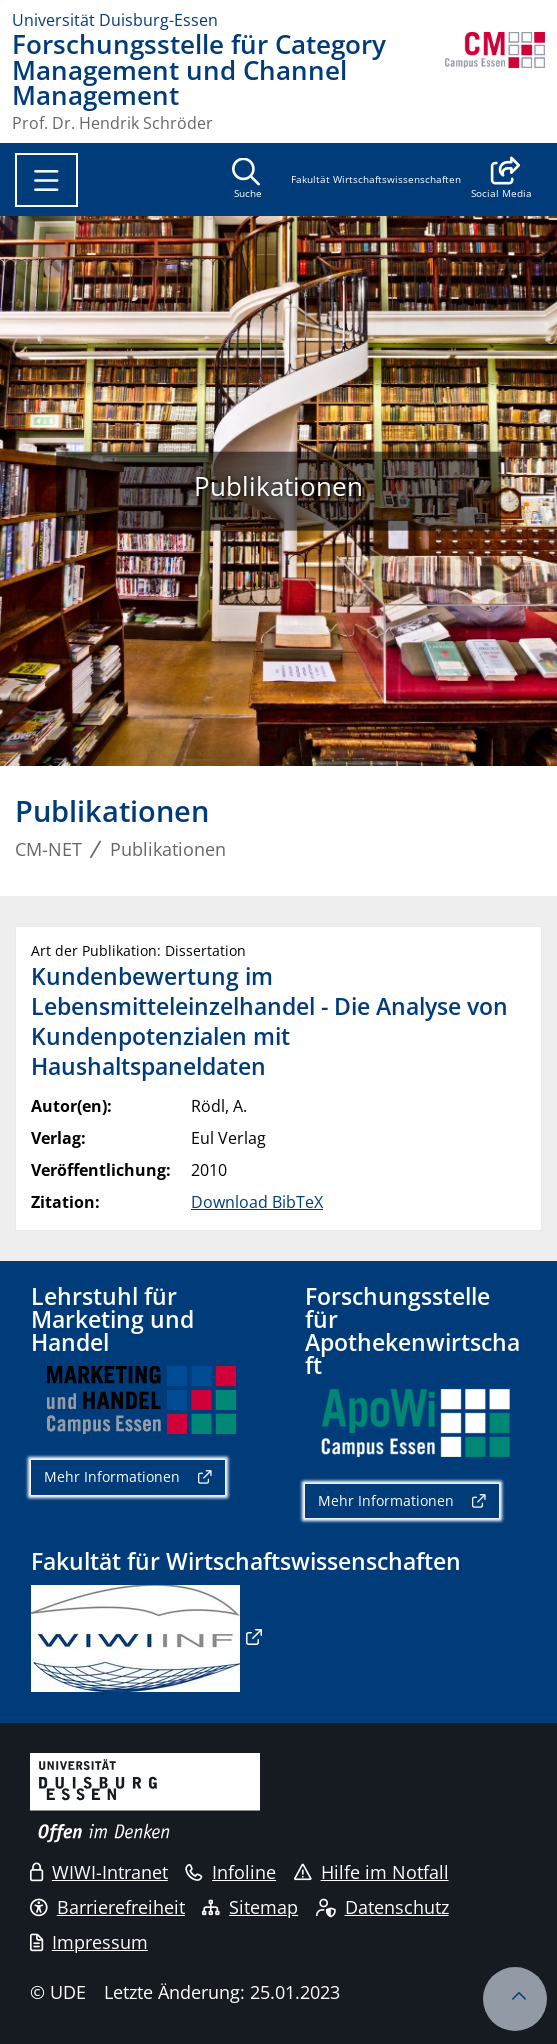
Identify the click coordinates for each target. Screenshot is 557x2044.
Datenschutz (382, 1907)
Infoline (230, 1872)
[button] (501, 180)
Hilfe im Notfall (371, 1872)
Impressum (89, 1942)
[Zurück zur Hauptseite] (495, 81)
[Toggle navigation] (46, 180)
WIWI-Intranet (99, 1872)
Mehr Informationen (112, 1476)
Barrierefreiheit (107, 1907)
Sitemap (250, 1907)
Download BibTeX (257, 1202)
